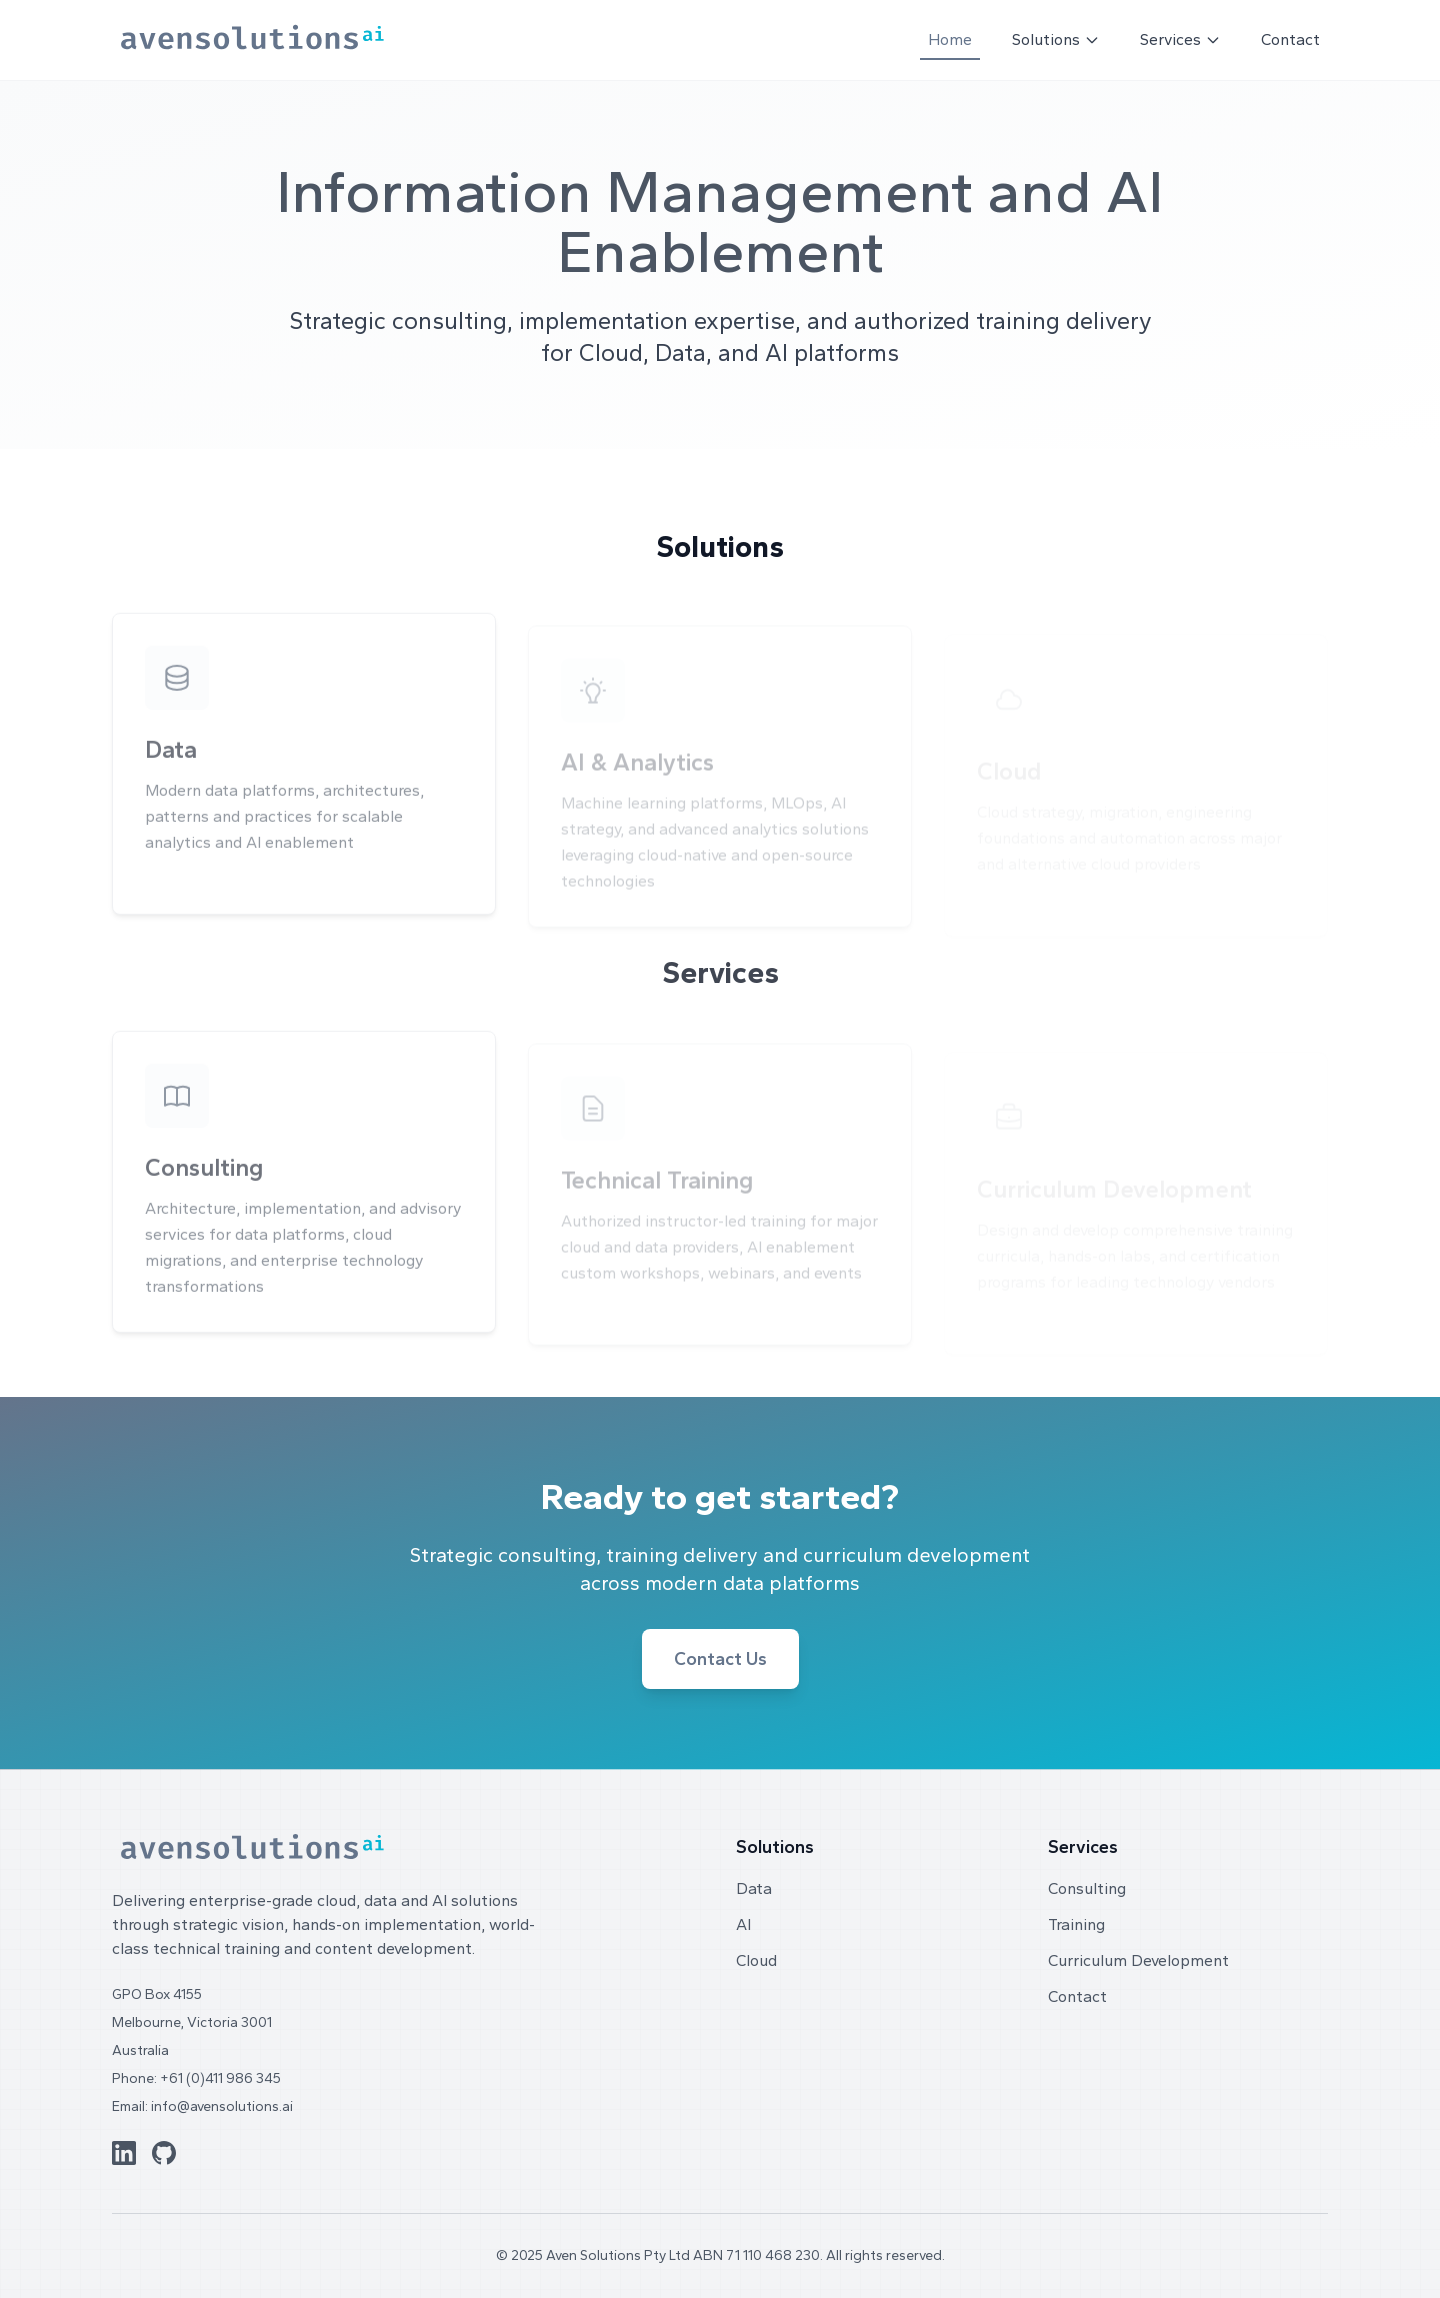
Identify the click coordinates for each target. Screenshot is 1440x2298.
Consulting (1087, 1888)
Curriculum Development (1138, 1960)
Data (754, 1888)
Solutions (1056, 39)
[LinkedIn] (124, 2153)
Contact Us (720, 1659)
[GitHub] (164, 2153)
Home (950, 39)
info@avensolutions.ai (222, 2106)
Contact (1290, 39)
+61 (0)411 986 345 (220, 2078)
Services (1180, 39)
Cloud (756, 1960)
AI (743, 1924)
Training (1076, 1924)
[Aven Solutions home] (252, 40)
